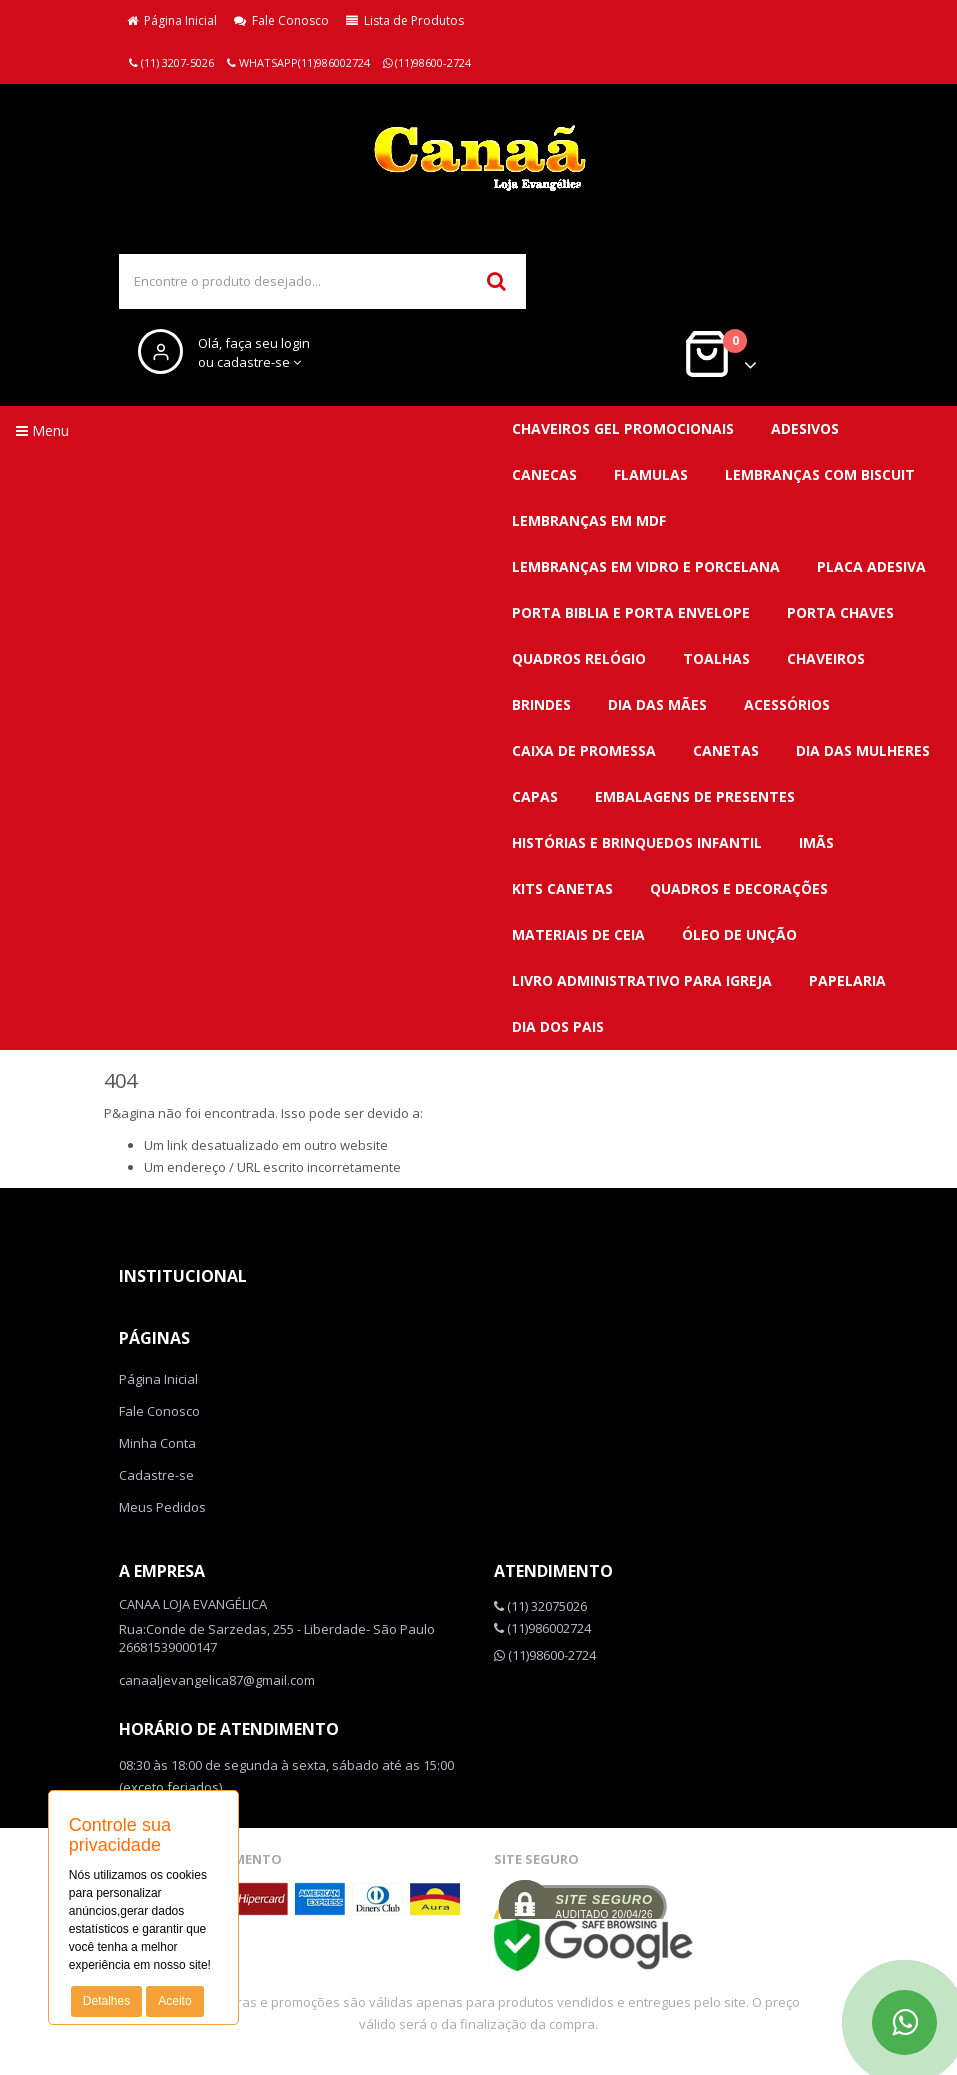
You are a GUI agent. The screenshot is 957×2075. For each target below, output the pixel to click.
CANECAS (544, 474)
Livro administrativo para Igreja (642, 980)
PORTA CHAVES (840, 612)
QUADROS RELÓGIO (579, 658)
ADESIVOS (805, 428)
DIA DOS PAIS (558, 1026)
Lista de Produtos (405, 20)
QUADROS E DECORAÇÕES (739, 888)
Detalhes (106, 2001)
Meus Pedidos (162, 1507)
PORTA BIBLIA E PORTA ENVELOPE (631, 612)
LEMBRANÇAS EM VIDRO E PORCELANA (646, 566)
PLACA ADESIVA (871, 566)
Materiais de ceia (578, 934)
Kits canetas (562, 888)
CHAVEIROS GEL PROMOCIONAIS (623, 428)
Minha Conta (157, 1443)
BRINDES (541, 704)
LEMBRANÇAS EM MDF (589, 520)
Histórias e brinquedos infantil (637, 842)
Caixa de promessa (584, 750)
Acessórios (787, 704)
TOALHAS (716, 658)
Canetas (726, 750)
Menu (42, 430)
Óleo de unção (739, 934)
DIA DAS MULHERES (863, 750)
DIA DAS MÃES (657, 704)
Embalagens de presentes (695, 796)
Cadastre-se (156, 1475)
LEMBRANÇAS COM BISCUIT (820, 474)
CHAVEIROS (826, 658)
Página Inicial (172, 20)
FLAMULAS (651, 474)
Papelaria (847, 980)
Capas (535, 796)
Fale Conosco (281, 20)
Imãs (816, 842)
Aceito (174, 2001)
